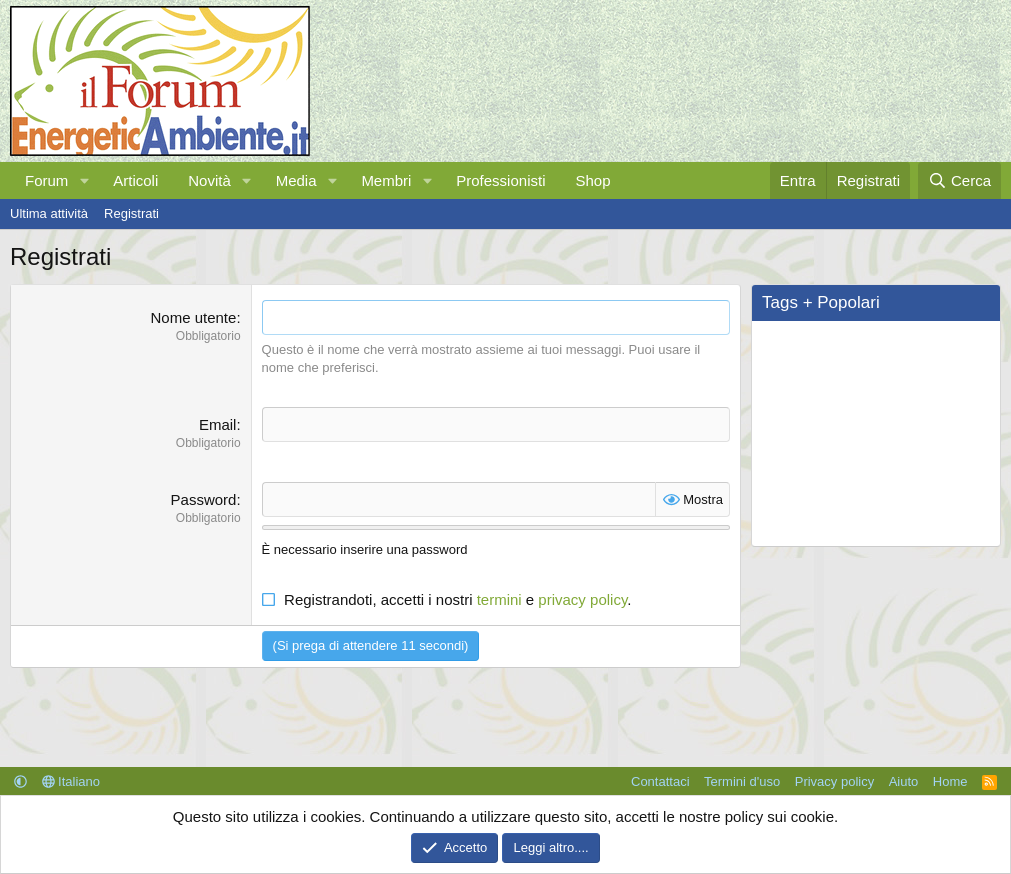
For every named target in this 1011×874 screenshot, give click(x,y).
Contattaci (660, 781)
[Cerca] (959, 180)
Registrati (131, 213)
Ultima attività (49, 213)
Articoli (135, 180)
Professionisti (500, 180)
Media (296, 180)
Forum (46, 180)
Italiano (71, 781)
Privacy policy (834, 781)
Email (218, 424)
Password (204, 499)
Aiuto (904, 781)
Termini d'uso (742, 781)
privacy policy (582, 599)
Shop (592, 180)
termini (499, 599)
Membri (386, 180)
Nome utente (194, 317)
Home (950, 781)
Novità (209, 180)
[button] (84, 180)
